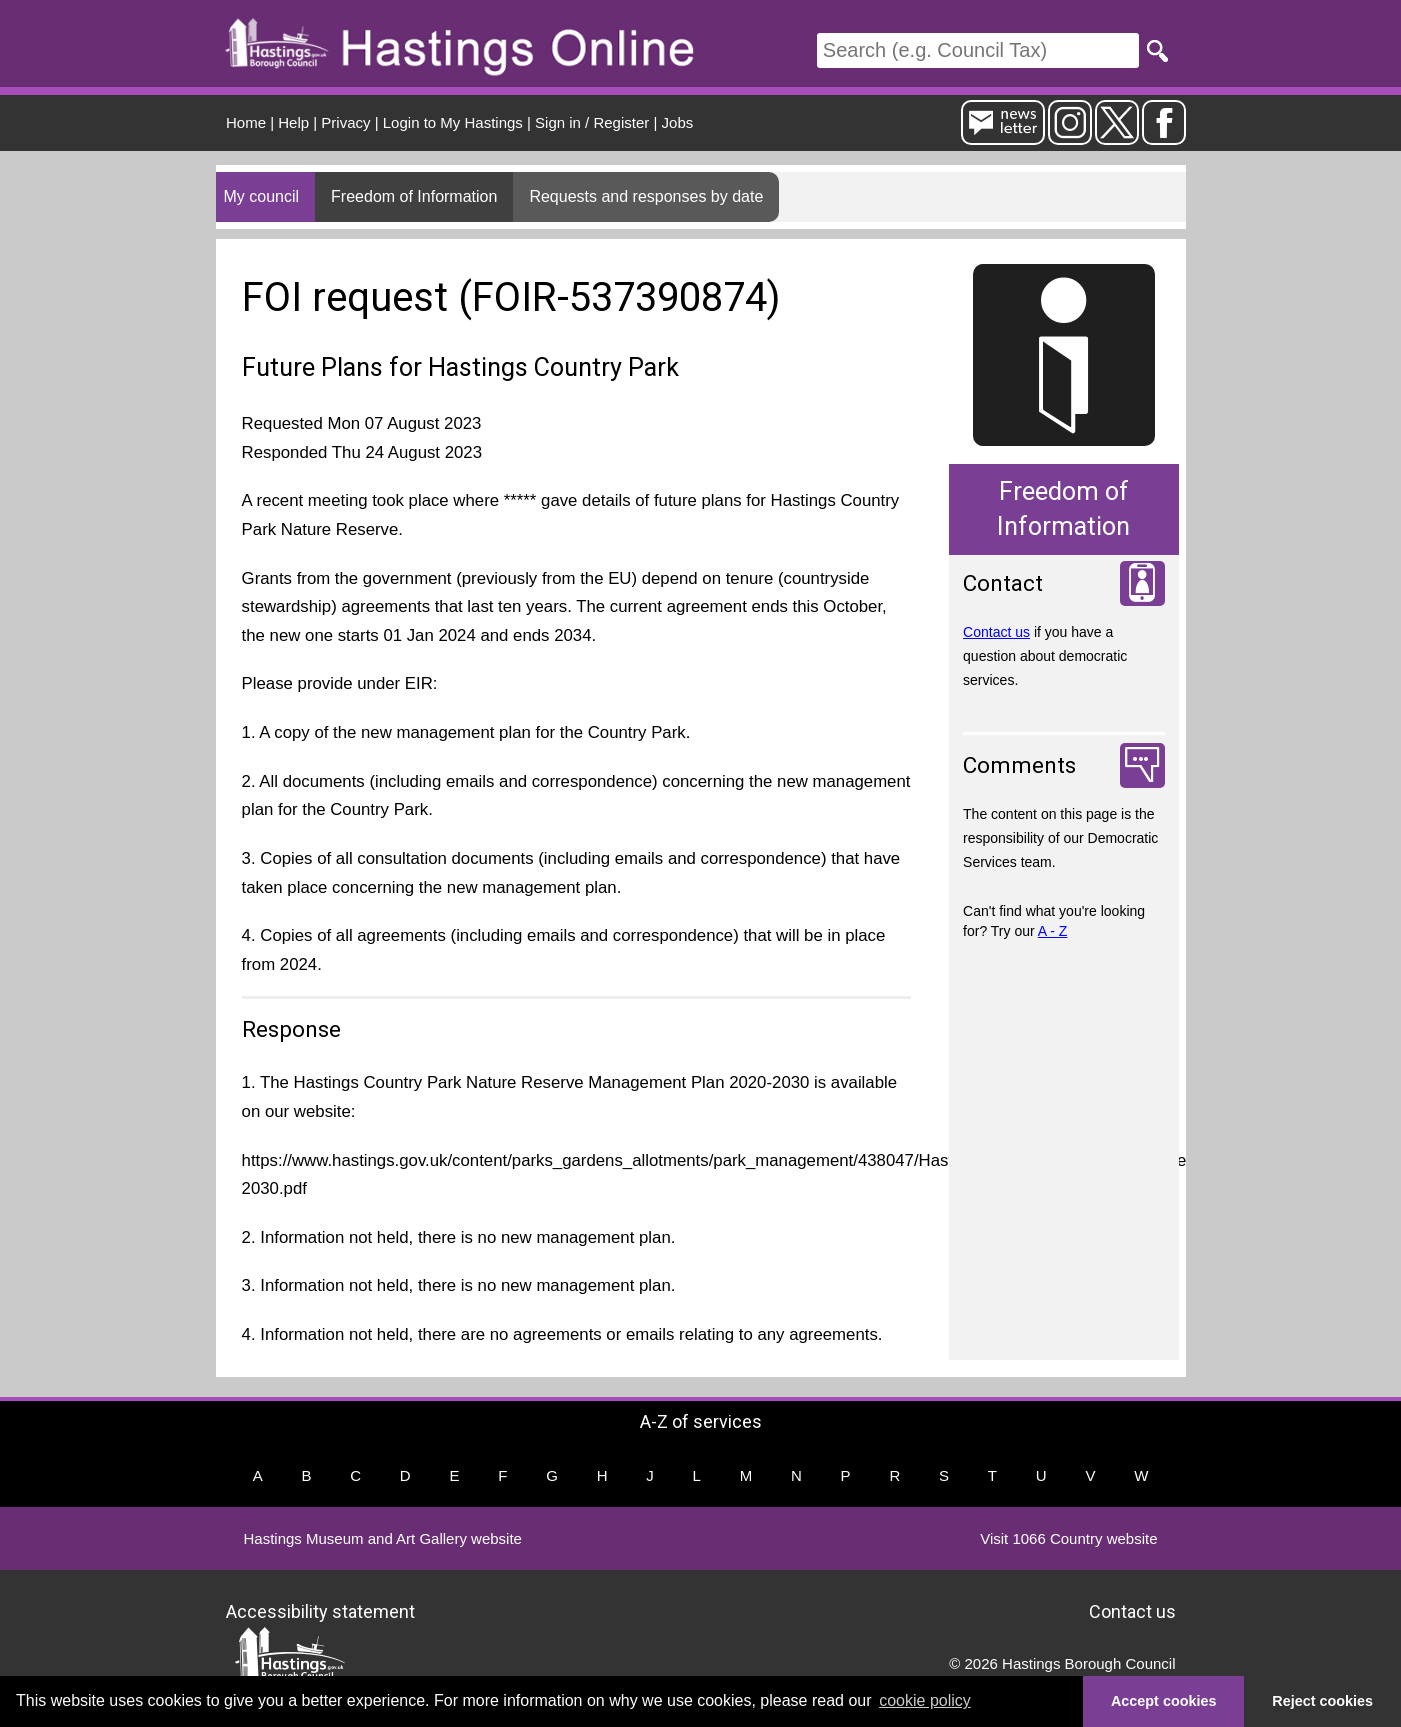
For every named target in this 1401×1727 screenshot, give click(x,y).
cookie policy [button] (925, 1700)
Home (246, 122)
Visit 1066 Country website (1068, 1538)
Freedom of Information (414, 196)
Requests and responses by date (646, 196)
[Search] (978, 50)
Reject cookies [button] (1322, 1701)
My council (262, 196)
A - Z (1053, 931)
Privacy (345, 122)
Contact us (996, 632)
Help (293, 122)
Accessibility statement (320, 1611)
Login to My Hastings (453, 122)
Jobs (678, 122)
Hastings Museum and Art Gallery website (383, 1538)
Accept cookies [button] (1164, 1701)
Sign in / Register (592, 122)
